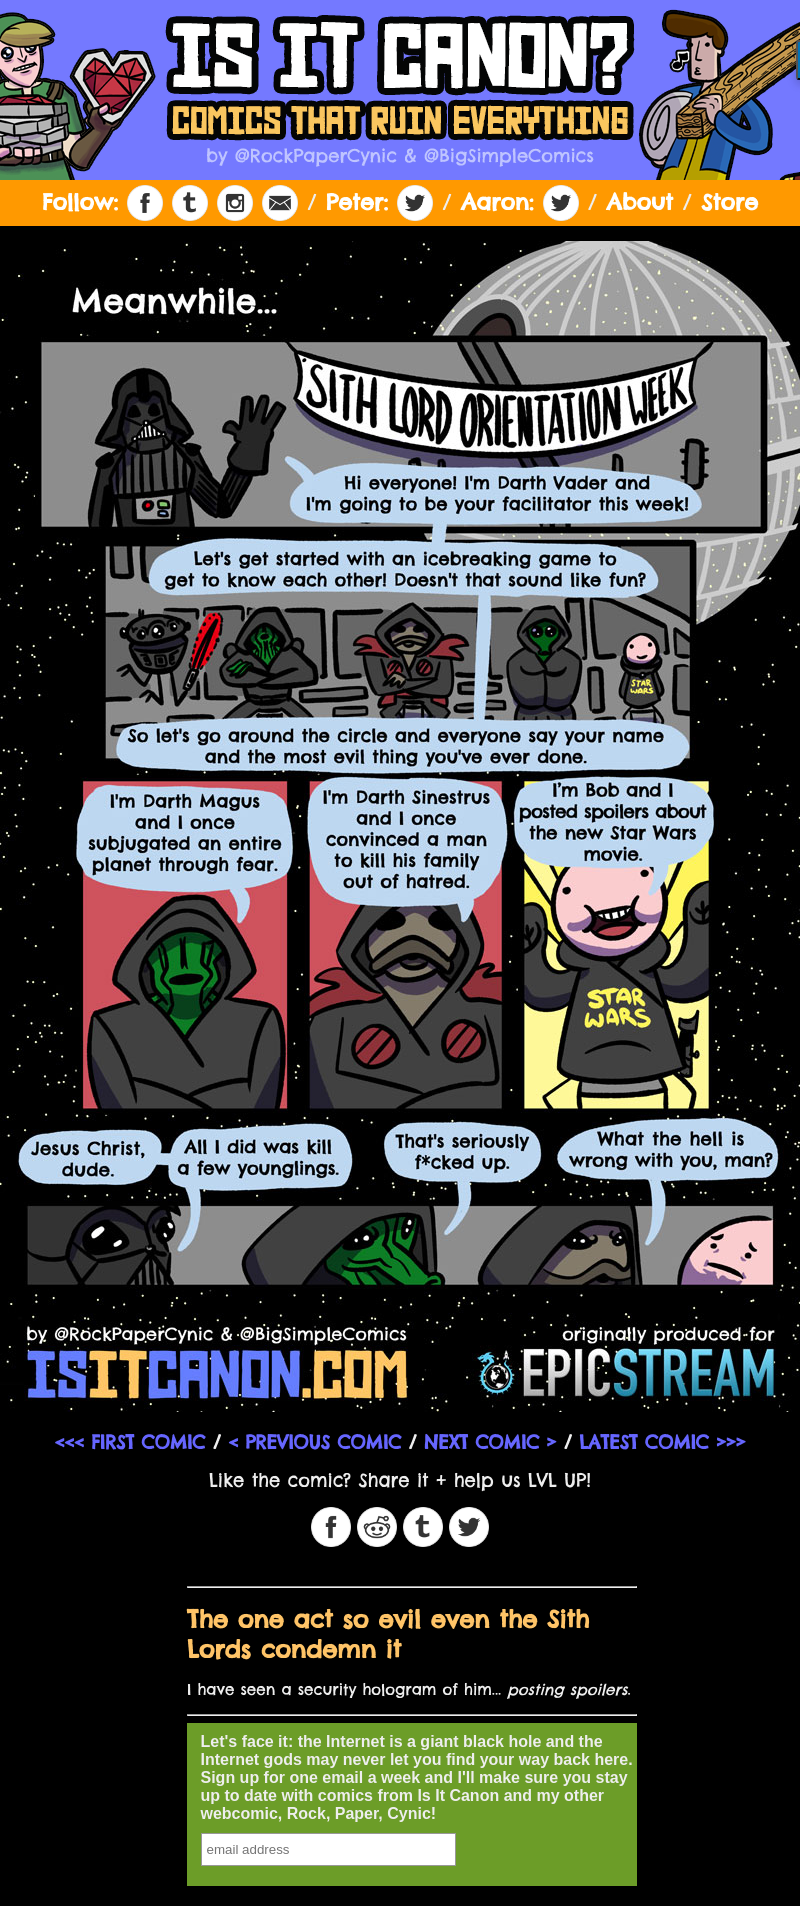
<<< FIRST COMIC (129, 1442)
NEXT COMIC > (490, 1442)
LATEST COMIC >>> (662, 1442)
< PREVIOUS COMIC (314, 1442)
